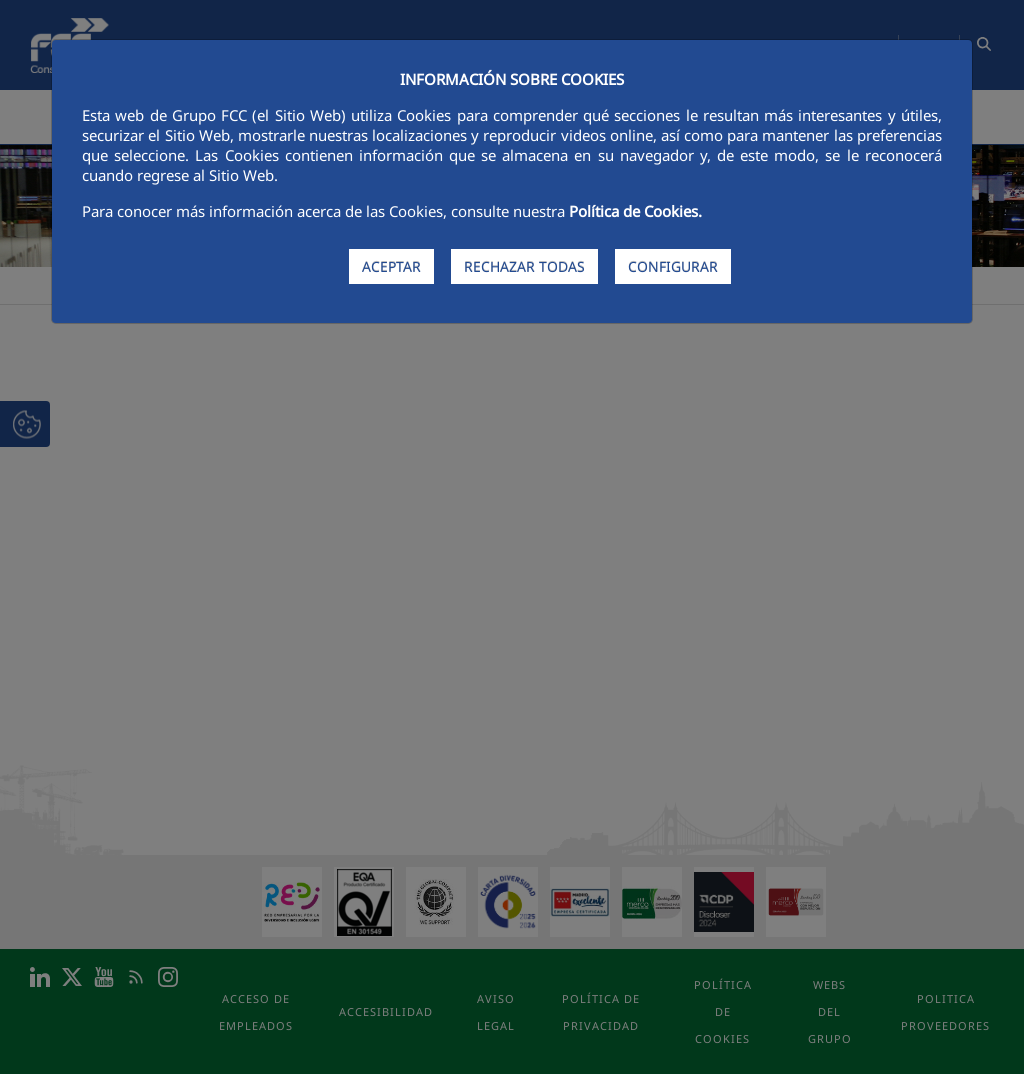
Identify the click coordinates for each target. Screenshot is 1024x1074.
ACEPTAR (391, 266)
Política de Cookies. (635, 211)
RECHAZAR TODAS (524, 266)
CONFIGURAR (673, 266)
